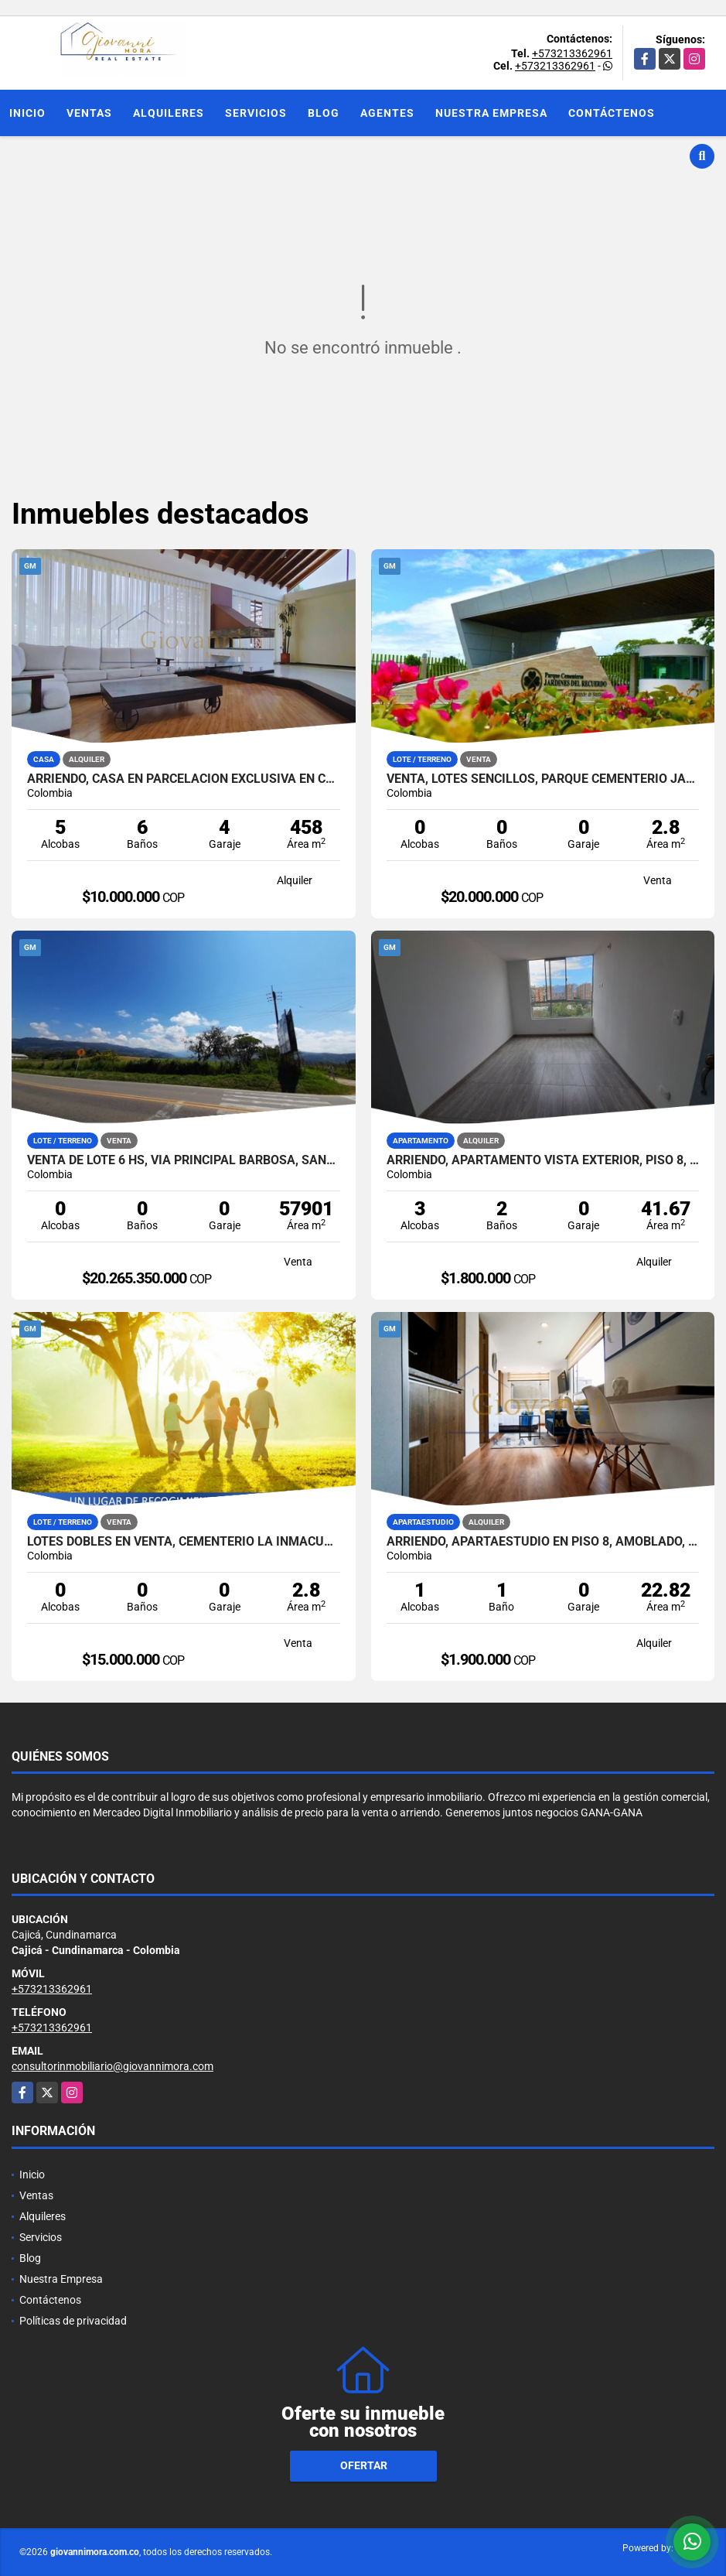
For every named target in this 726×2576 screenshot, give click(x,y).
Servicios (256, 113)
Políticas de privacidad (73, 2321)
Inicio (27, 113)
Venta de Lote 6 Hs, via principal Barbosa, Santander (183, 1160)
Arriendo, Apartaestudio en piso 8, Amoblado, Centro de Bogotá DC (543, 1542)
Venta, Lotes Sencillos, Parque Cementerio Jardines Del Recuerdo (543, 779)
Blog (323, 113)
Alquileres (168, 113)
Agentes (387, 113)
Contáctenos (611, 113)
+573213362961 (572, 53)
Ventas (89, 113)
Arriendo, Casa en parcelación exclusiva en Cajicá (183, 779)
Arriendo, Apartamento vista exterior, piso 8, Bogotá (543, 1160)
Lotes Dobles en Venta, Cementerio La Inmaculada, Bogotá (183, 1542)
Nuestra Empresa (491, 113)
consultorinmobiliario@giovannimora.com (112, 2066)
